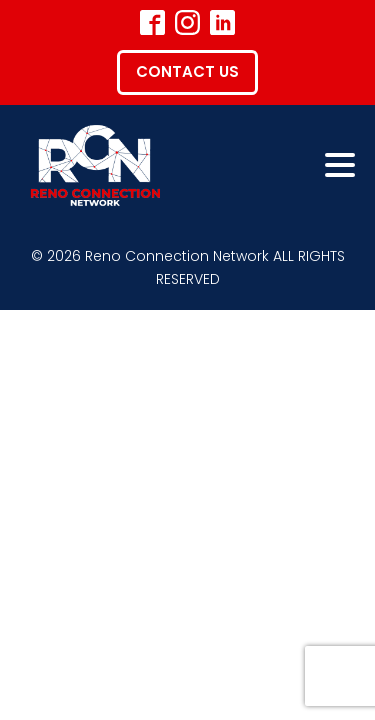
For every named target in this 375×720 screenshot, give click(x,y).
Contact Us (187, 71)
